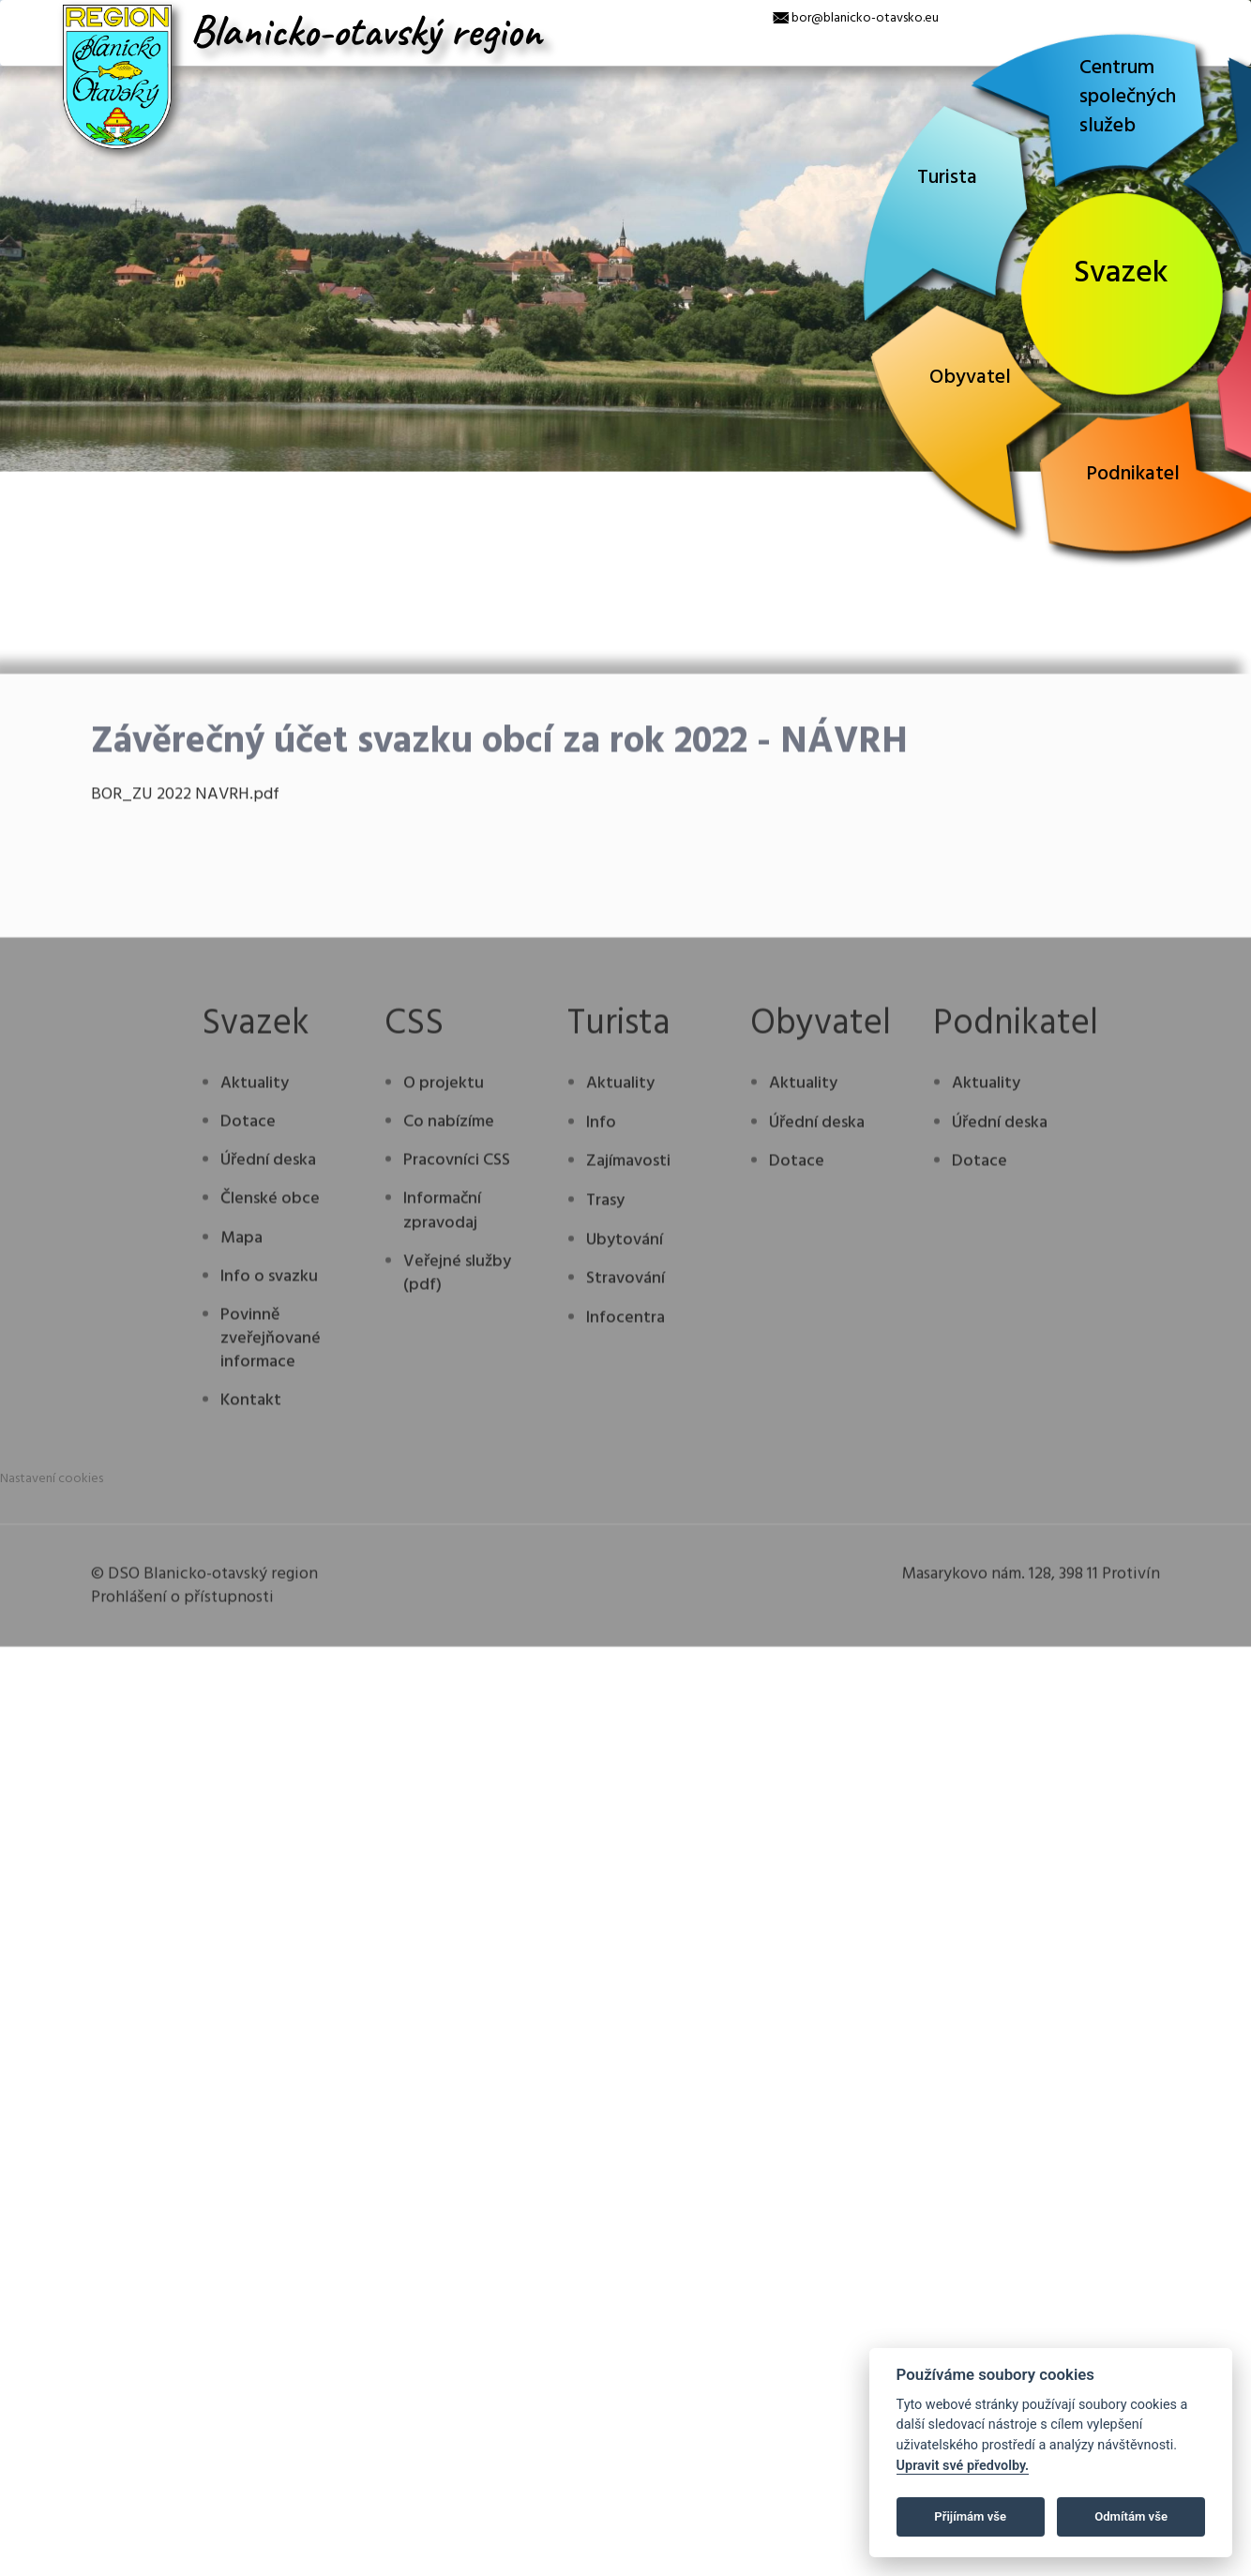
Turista (947, 177)
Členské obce (270, 1495)
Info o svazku (269, 1573)
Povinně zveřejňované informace (270, 1636)
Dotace (248, 1418)
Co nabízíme (448, 1418)
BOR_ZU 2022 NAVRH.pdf (185, 1091)
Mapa (241, 1534)
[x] (14, 14)
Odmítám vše (1131, 2516)
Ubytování (624, 1536)
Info (601, 1418)
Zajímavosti (628, 1458)
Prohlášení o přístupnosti (182, 1894)
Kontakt (250, 1697)
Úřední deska (268, 1457)
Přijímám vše (970, 2516)
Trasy (605, 1497)
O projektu (443, 1380)
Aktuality (254, 1380)
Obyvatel (970, 377)
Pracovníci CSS (456, 1457)
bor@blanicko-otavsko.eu (865, 18)
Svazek (1121, 273)
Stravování (625, 1575)
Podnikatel (1133, 474)
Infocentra (625, 1615)
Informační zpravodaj (442, 1507)
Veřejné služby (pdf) (457, 1570)
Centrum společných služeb (1127, 97)
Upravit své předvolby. (963, 2466)
